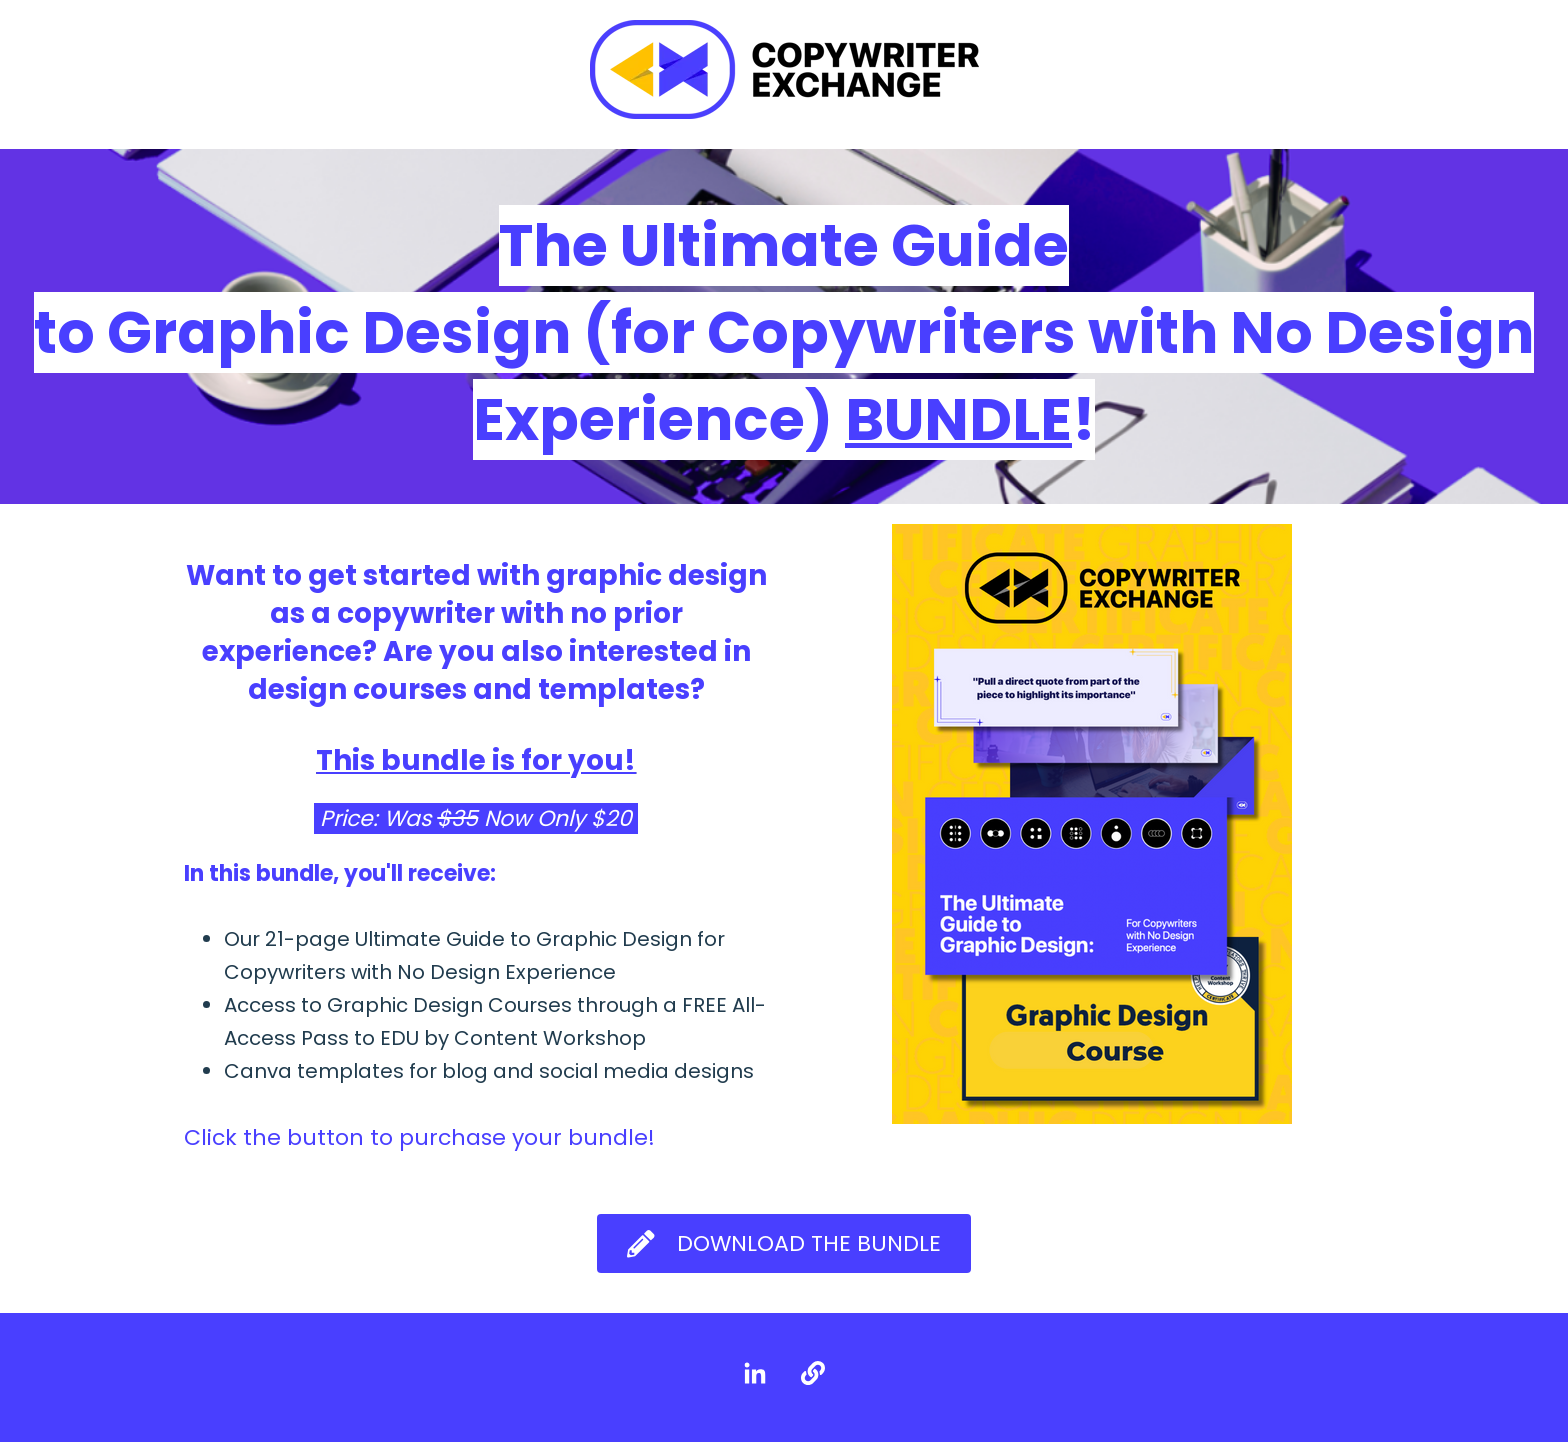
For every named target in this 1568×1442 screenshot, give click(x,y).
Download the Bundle (784, 1243)
